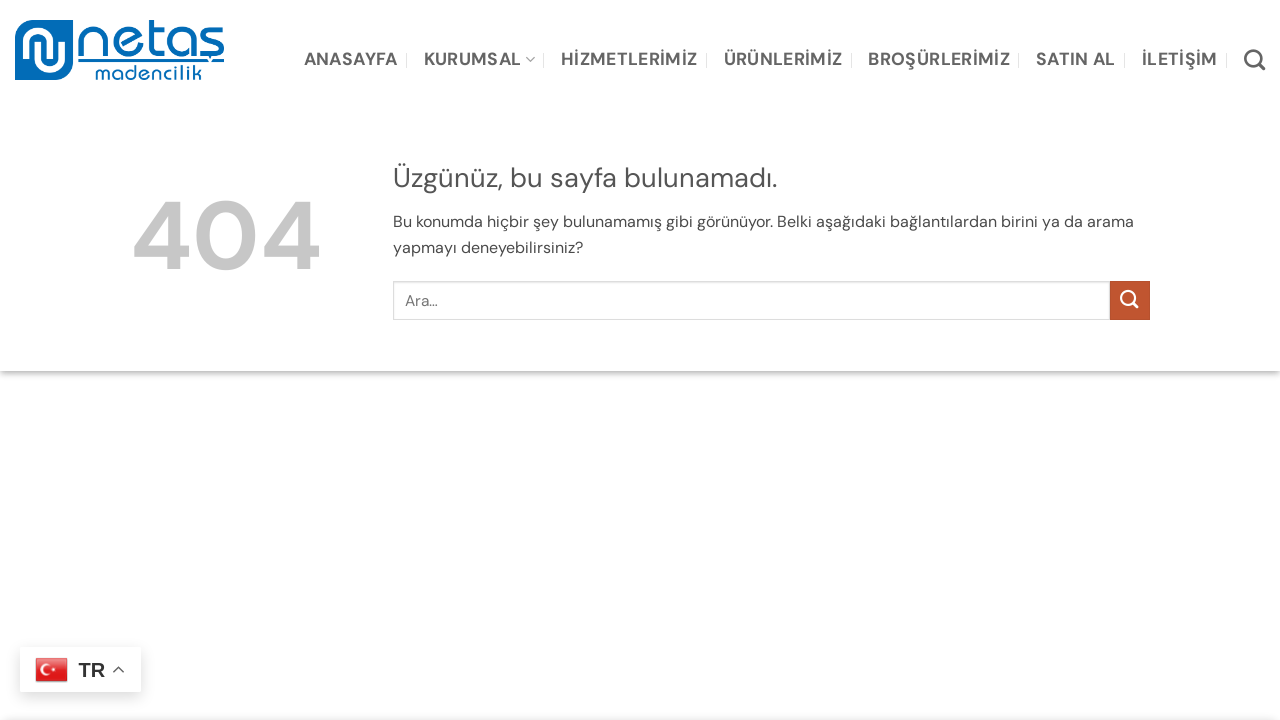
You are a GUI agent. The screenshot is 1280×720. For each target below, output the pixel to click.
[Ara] (1254, 59)
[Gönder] (1130, 300)
